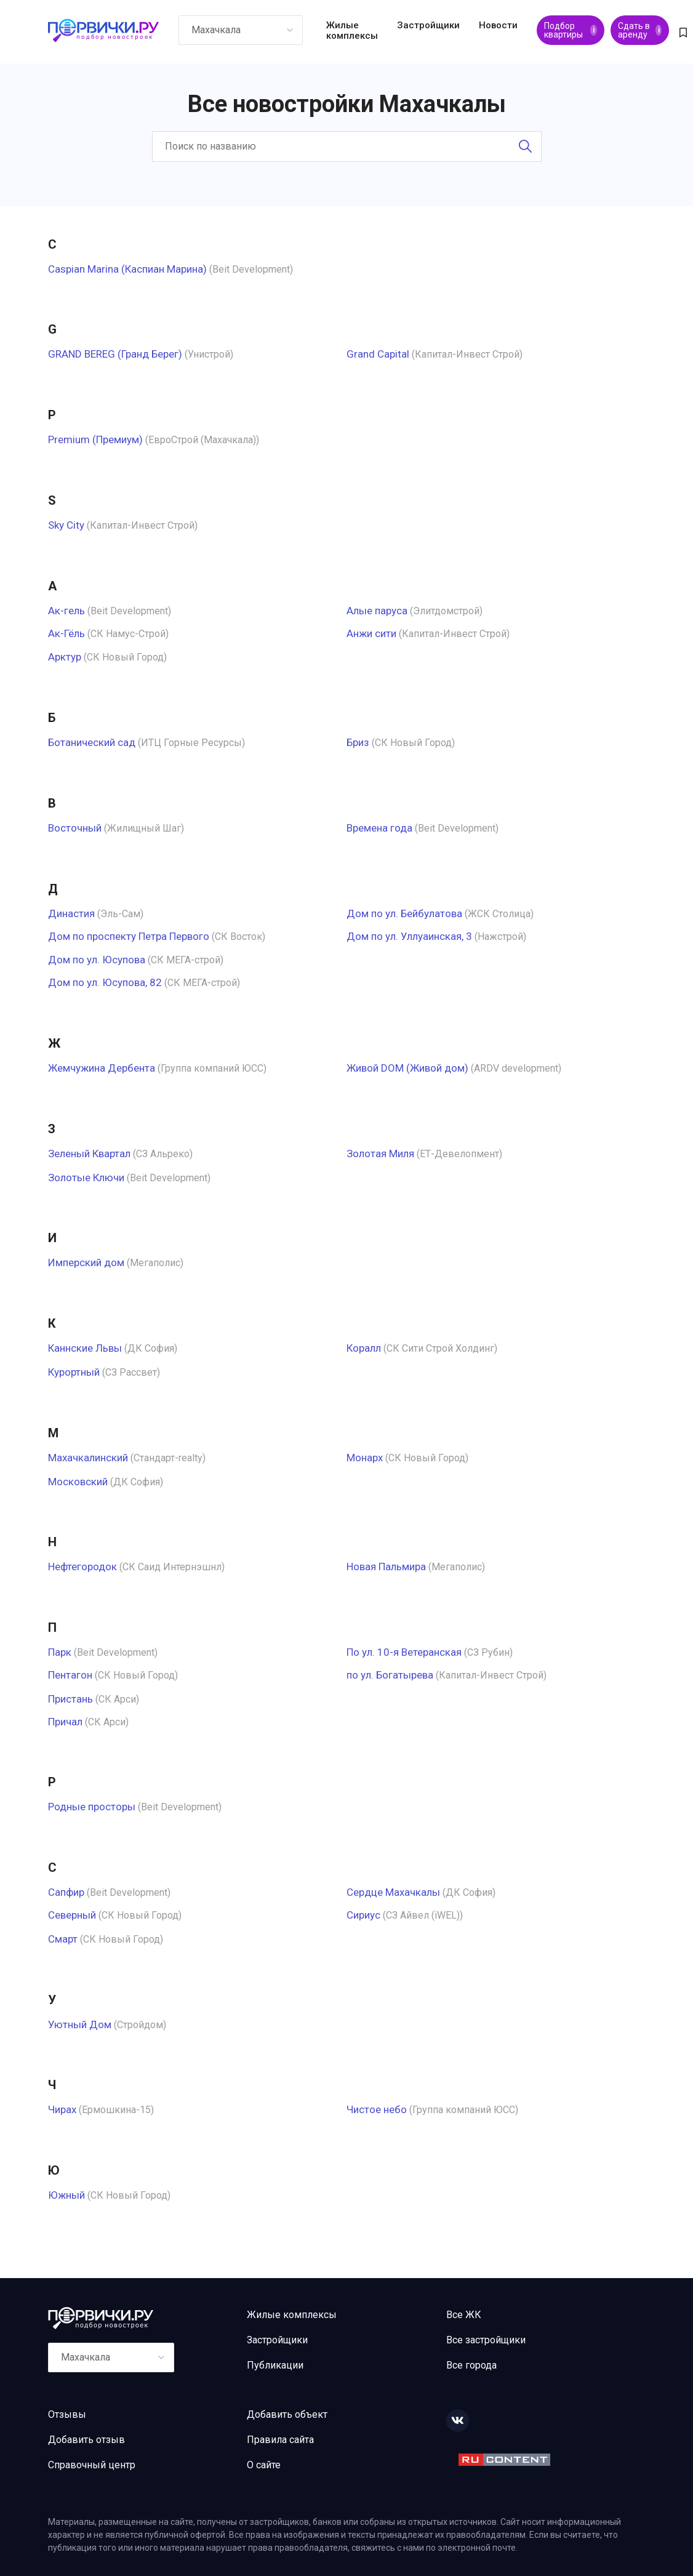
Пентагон (70, 1675)
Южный (66, 2195)
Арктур (64, 657)
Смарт (63, 1939)
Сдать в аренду (640, 30)
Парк (59, 1652)
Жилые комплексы (352, 30)
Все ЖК (463, 2315)
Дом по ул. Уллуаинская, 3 (409, 936)
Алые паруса (376, 610)
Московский (78, 1481)
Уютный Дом (79, 2024)
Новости (498, 25)
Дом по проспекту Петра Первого (128, 936)
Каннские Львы (85, 1348)
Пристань (70, 1699)
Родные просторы (91, 1806)
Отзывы (67, 2414)
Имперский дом (86, 1262)
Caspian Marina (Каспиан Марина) (127, 269)
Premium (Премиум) (95, 439)
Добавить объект (287, 2414)
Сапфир (66, 1892)
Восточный (75, 828)
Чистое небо (376, 2109)
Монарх (364, 1457)
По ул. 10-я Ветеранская (404, 1652)
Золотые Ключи (86, 1177)
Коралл (363, 1348)
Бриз (357, 742)
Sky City (66, 525)
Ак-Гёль (66, 633)
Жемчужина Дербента (101, 1068)
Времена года (379, 828)
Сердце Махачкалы (393, 1892)
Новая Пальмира (386, 1566)
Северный (72, 1915)
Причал (65, 1721)
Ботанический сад (91, 742)
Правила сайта (280, 2440)
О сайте (264, 2465)
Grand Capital (377, 354)
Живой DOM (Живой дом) (407, 1068)
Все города (471, 2365)
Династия (71, 913)
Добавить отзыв (86, 2440)
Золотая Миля (380, 1153)
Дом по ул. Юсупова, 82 (105, 982)
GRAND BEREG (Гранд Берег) (115, 354)
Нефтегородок (82, 1566)
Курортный (74, 1372)
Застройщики (428, 25)
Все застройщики (486, 2340)
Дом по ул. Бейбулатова (404, 913)
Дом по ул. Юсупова (96, 959)
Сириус (363, 1915)
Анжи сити (371, 633)
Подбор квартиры (570, 30)
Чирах (62, 2109)
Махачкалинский (88, 1457)
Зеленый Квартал (89, 1153)
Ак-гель (66, 610)
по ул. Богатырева (389, 1675)
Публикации (275, 2365)
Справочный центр (91, 2465)
